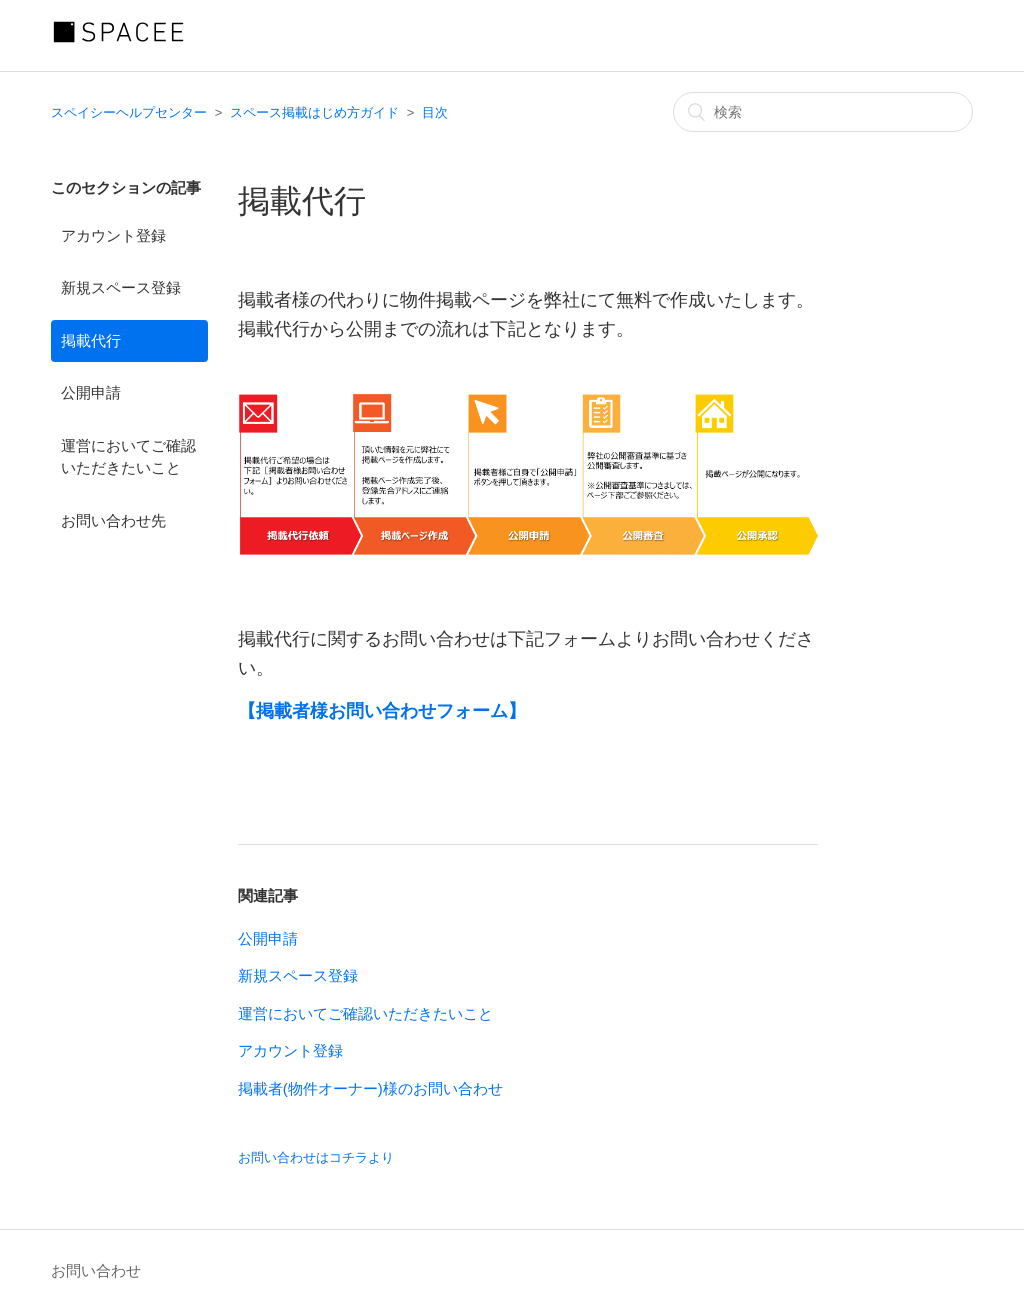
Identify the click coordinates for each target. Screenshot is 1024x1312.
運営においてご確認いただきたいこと (128, 457)
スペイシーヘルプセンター (129, 112)
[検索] (823, 112)
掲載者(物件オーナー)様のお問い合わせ (370, 1088)
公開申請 (91, 392)
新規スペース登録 (121, 287)
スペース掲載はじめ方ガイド (314, 112)
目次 (435, 112)
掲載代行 (91, 340)
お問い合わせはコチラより (316, 1157)
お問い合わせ (96, 1270)
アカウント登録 (113, 235)
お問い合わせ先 (113, 520)
